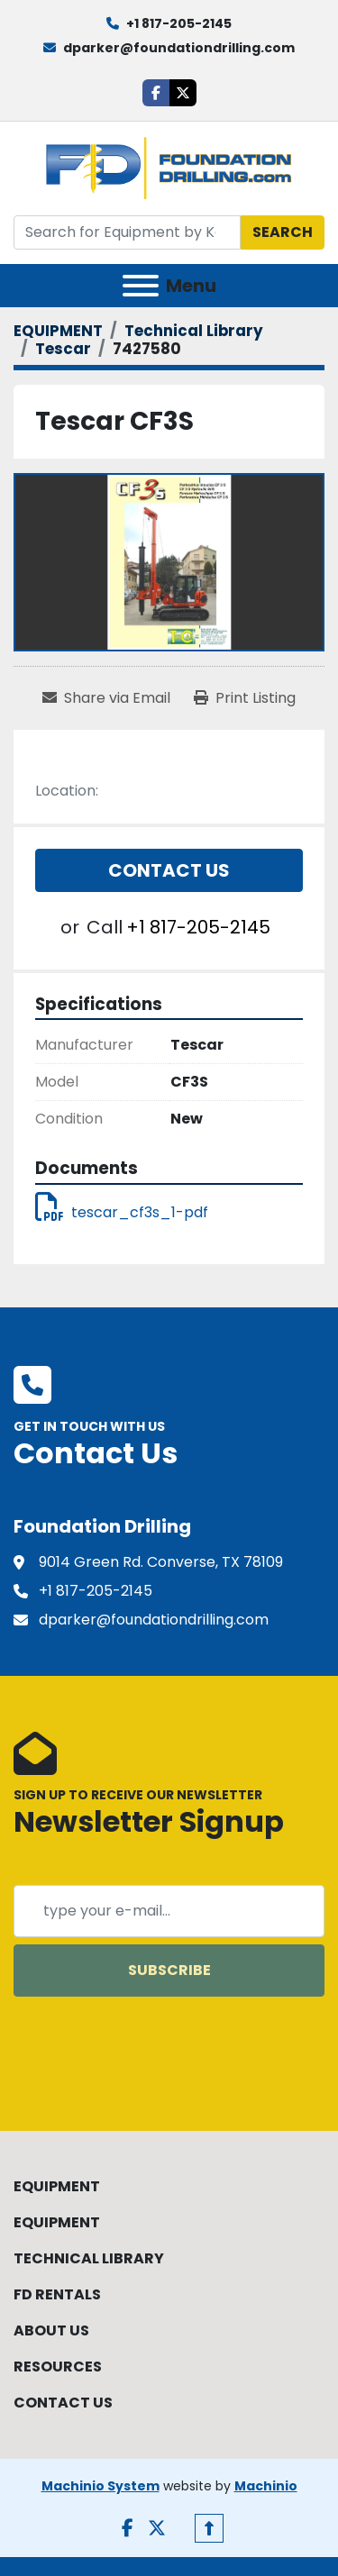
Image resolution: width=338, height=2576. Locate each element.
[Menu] (141, 285)
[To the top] (209, 2528)
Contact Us (169, 870)
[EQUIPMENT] (58, 330)
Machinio (265, 2486)
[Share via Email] (106, 698)
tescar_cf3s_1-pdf (121, 1212)
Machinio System (100, 2486)
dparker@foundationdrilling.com (179, 48)
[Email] (169, 1911)
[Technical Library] (193, 330)
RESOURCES (58, 2366)
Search (282, 232)
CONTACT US (63, 2402)
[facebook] (155, 92)
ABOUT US (51, 2330)
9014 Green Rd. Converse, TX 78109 (161, 1562)
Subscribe (169, 1970)
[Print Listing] (244, 698)
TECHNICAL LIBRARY (89, 2258)
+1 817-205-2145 (179, 23)
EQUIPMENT (57, 2186)
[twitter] (182, 92)
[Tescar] (63, 349)
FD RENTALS (57, 2294)
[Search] (127, 232)
